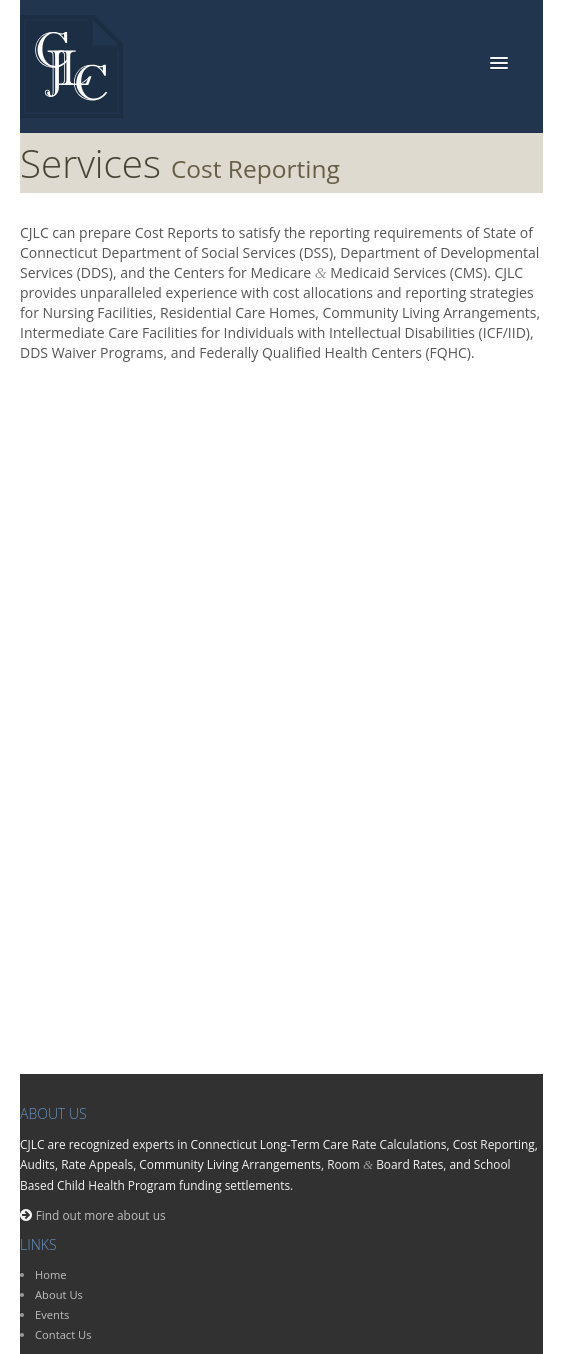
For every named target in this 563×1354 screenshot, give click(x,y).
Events (52, 1314)
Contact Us (63, 1334)
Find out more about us (101, 1215)
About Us (59, 1294)
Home (51, 1274)
